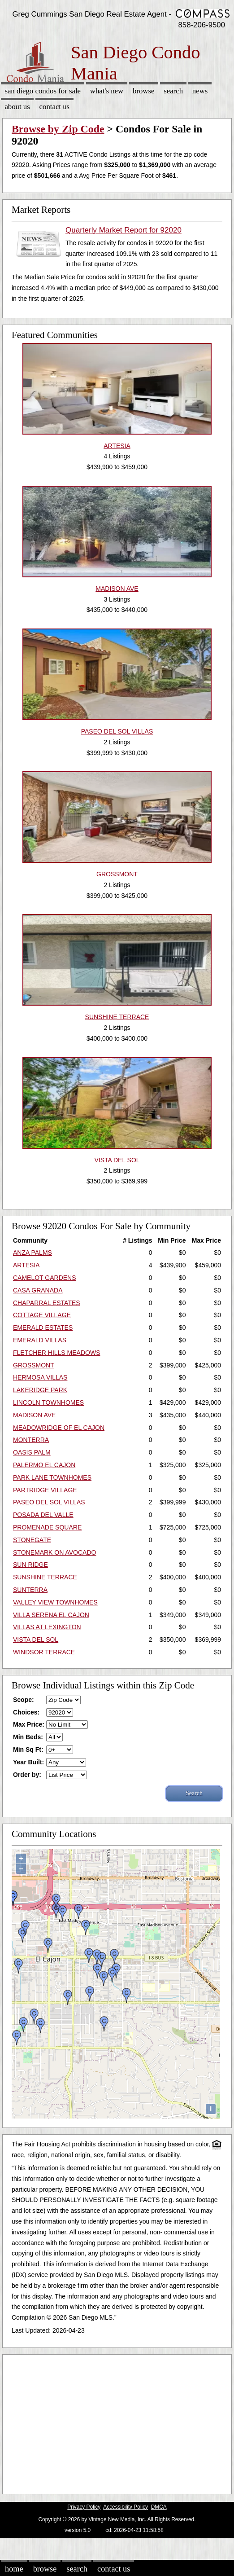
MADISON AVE (34, 1415)
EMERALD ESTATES (43, 1327)
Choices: (26, 1712)
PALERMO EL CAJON (44, 1464)
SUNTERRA (30, 1589)
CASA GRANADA (37, 1290)
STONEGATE (32, 1539)
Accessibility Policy (125, 2507)
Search (173, 91)
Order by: (27, 1774)
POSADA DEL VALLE (43, 1514)
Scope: (23, 1699)
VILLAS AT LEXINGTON (47, 1627)
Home (14, 2568)
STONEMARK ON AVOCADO (54, 1552)
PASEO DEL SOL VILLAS (49, 1502)
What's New (106, 91)
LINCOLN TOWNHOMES (48, 1402)
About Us (17, 106)
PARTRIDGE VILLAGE (45, 1490)
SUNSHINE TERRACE (45, 1577)
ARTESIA (26, 1265)
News (200, 91)
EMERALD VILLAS (39, 1340)
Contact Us (54, 106)
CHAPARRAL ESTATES (46, 1302)
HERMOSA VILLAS (40, 1377)
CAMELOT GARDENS (44, 1277)
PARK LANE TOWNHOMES (52, 1477)
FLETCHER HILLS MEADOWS (56, 1352)
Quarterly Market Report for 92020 (123, 230)
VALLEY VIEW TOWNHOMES (55, 1602)
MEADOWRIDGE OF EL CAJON (58, 1427)
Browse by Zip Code (58, 129)
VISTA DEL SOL (35, 1639)
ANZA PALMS (32, 1252)
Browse (143, 91)
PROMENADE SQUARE (47, 1527)
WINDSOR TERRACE (44, 1652)
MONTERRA (31, 1439)
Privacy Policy (83, 2507)
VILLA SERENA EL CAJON (51, 1614)
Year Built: (28, 1762)
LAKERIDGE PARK (40, 1390)
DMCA (159, 2507)
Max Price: (28, 1724)
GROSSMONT (33, 1365)
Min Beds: (28, 1737)
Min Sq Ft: (28, 1749)
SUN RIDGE (30, 1564)
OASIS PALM (32, 1452)
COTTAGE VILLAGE (42, 1315)
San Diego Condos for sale (42, 91)
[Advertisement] (113, 2422)
